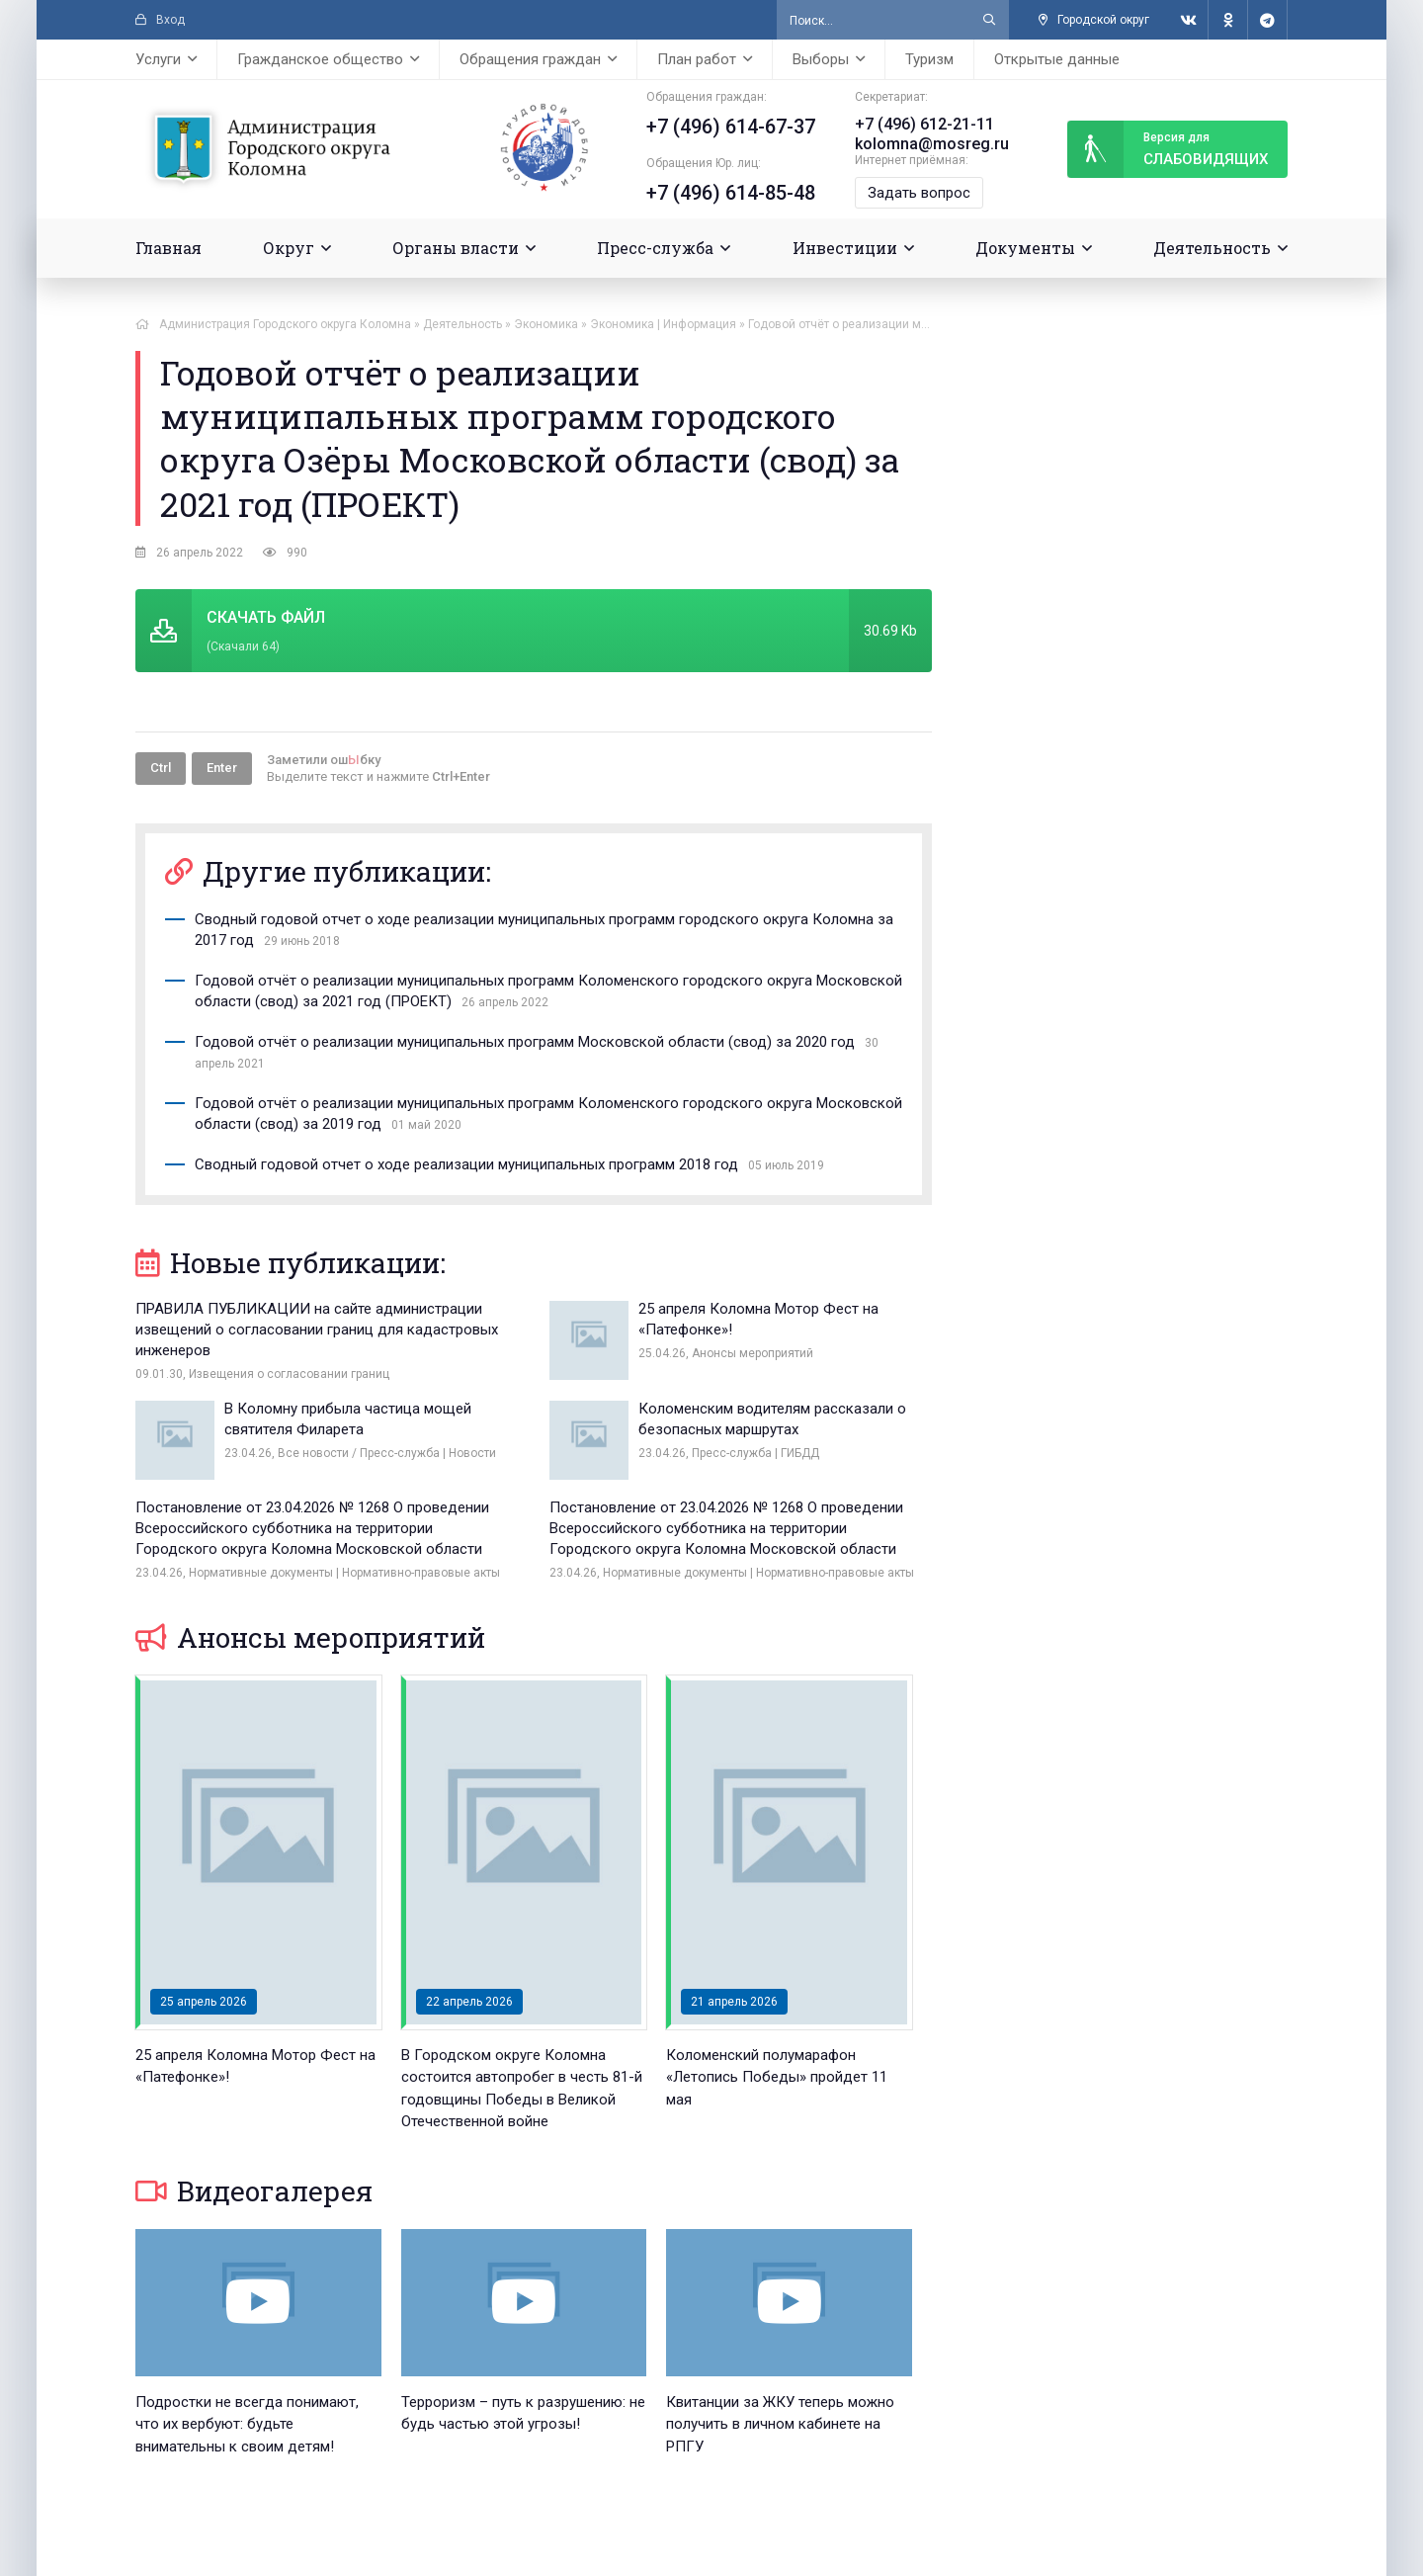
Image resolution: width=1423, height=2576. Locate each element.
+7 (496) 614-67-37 (730, 126)
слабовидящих (1167, 149)
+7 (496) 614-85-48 (730, 193)
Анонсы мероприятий (310, 1637)
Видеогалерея (254, 2191)
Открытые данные (1057, 59)
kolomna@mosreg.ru (932, 143)
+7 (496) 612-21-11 (924, 124)
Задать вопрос (919, 193)
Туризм (929, 59)
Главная (168, 247)
